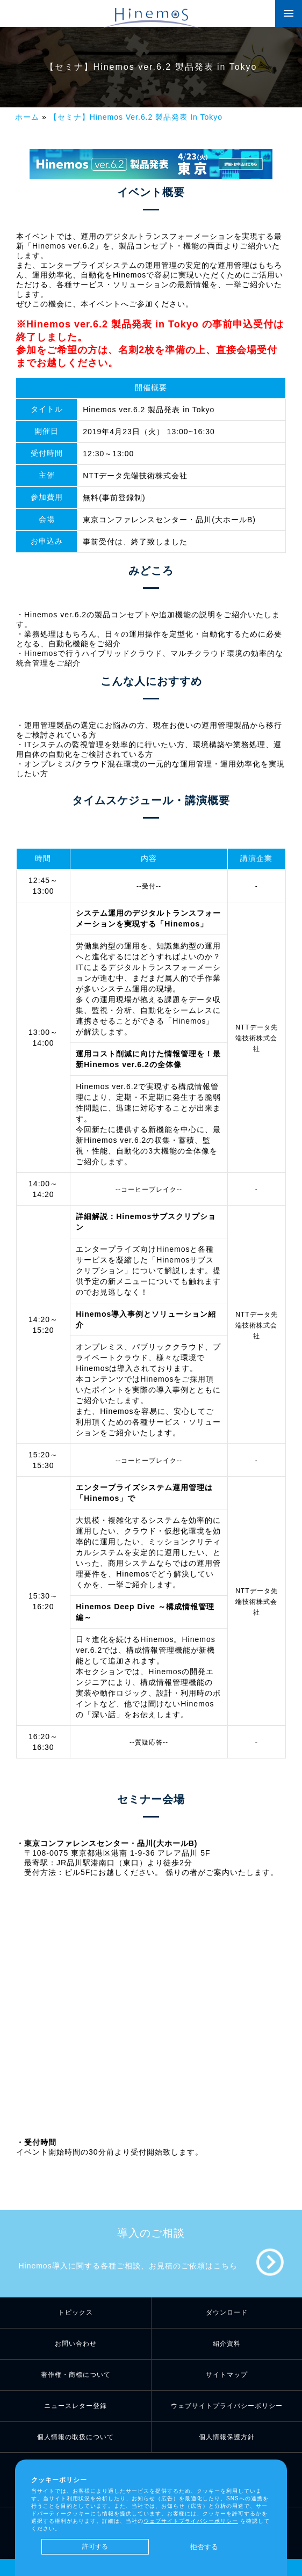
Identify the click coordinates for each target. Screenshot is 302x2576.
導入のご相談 (151, 2233)
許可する (95, 2546)
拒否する (204, 2547)
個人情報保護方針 (227, 2437)
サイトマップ (227, 2374)
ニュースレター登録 (75, 2406)
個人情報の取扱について (75, 2437)
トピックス (75, 2312)
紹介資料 (227, 2343)
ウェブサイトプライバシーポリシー (227, 2406)
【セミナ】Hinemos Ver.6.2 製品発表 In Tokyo (135, 117)
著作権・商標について (76, 2374)
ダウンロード (227, 2312)
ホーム (27, 117)
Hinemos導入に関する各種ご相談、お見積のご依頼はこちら (127, 2265)
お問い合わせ (76, 2343)
